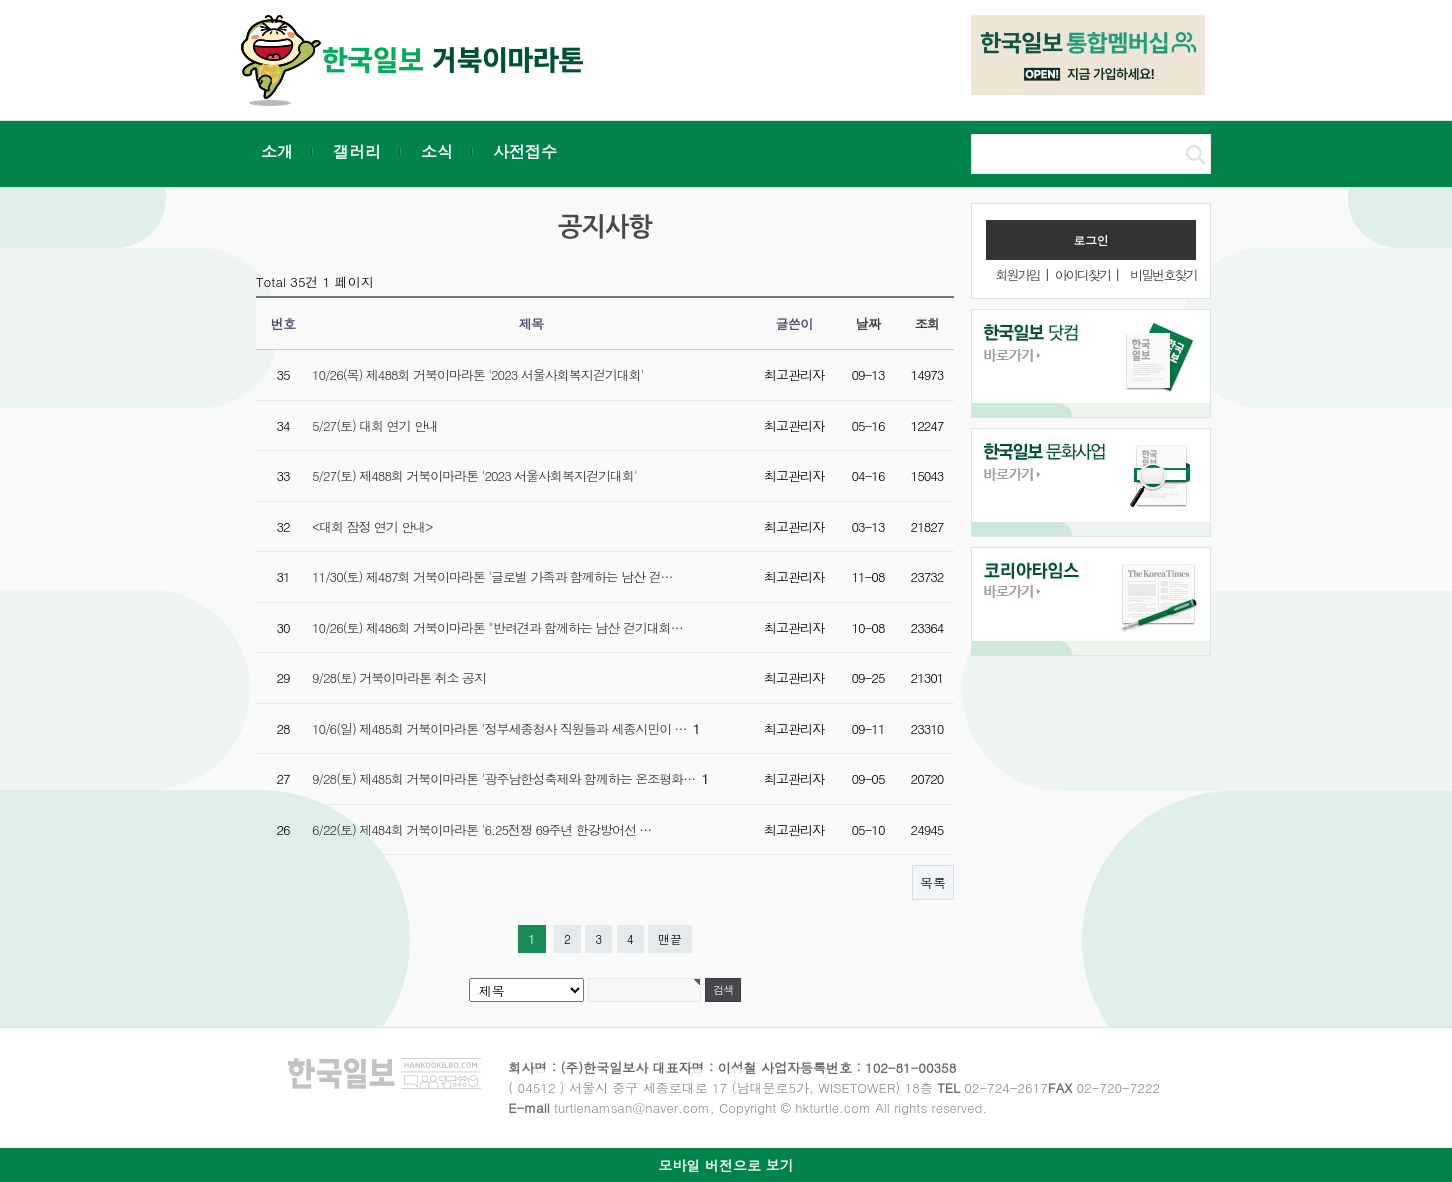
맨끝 (670, 938)
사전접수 (525, 151)
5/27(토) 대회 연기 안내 (375, 425)
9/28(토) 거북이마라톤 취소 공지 (399, 677)
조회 (927, 323)
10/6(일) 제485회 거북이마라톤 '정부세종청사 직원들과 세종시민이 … (505, 728)
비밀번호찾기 (1163, 274)
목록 (933, 882)
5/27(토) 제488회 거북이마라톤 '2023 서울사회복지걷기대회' (474, 475)
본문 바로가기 (0, 0)
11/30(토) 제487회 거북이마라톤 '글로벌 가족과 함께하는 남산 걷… (492, 576)
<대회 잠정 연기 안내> (372, 526)
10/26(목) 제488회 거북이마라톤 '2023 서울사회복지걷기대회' (477, 374)
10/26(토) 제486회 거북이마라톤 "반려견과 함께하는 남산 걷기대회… (497, 627)
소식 (437, 151)
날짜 (868, 323)
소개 (277, 151)
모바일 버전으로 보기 (725, 1165)
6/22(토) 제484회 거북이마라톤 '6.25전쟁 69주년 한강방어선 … (481, 829)
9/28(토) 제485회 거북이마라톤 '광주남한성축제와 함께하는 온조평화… (510, 778)
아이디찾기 (1082, 274)
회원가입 (1017, 274)
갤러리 (357, 151)
